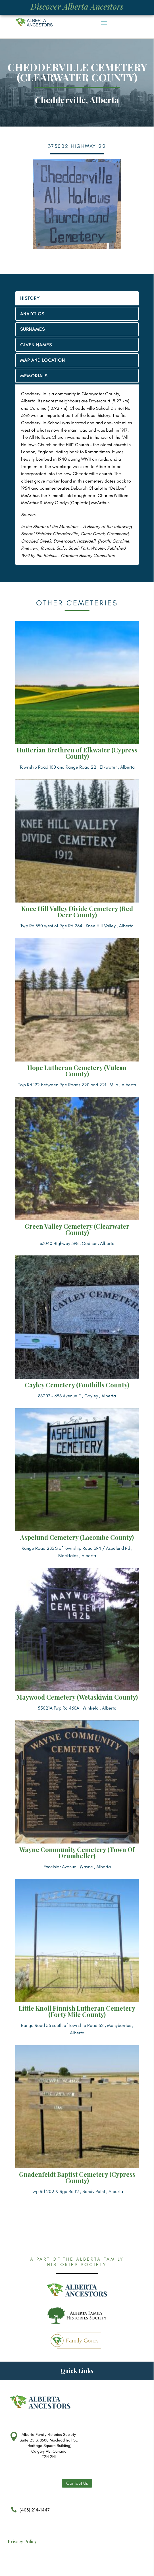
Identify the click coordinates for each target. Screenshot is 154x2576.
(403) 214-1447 (29, 2512)
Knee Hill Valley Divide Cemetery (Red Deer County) (77, 911)
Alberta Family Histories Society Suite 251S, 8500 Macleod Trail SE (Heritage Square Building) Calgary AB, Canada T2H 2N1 (49, 2445)
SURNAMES (32, 329)
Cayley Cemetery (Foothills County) (77, 1385)
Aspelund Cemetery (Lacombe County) (77, 1537)
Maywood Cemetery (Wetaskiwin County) (77, 1697)
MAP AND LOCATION (42, 360)
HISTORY (30, 298)
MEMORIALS (33, 375)
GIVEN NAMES (36, 344)
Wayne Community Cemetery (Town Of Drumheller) (77, 1852)
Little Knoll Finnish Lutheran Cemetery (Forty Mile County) (77, 2011)
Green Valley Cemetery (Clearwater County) (77, 1229)
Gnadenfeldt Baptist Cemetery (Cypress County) (77, 2177)
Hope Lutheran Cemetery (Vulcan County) (77, 1070)
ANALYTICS (32, 313)
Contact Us (77, 2483)
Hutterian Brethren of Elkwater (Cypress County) (77, 753)
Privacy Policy (22, 2541)
